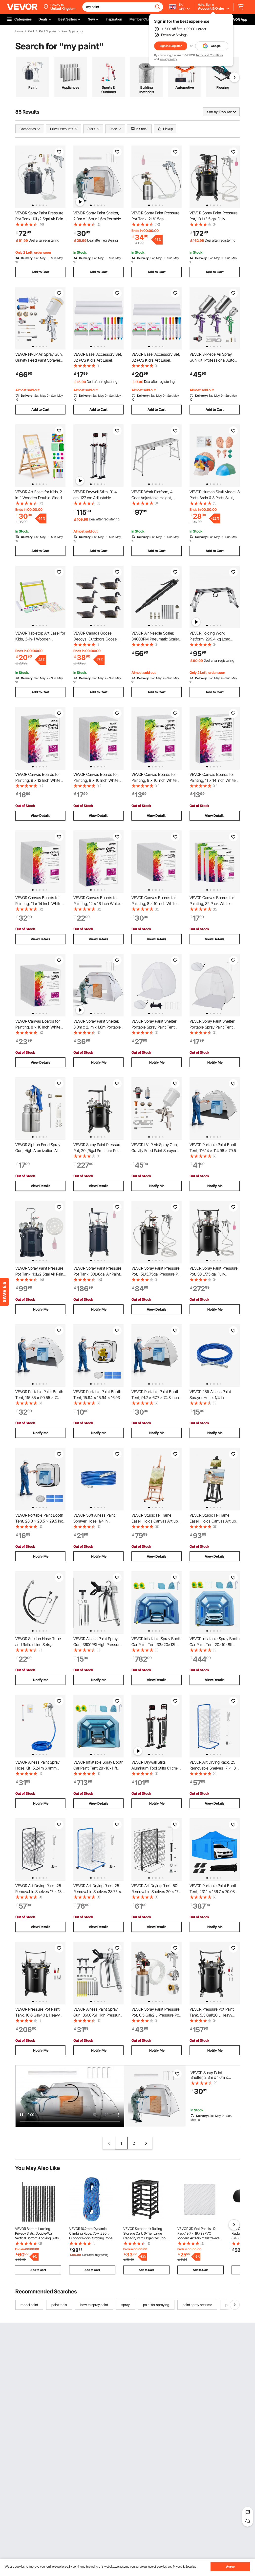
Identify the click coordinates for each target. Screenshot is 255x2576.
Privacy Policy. (168, 59)
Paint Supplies (48, 31)
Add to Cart (40, 272)
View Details (40, 815)
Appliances (70, 87)
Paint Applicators (72, 31)
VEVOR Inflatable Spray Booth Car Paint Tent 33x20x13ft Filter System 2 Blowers (156, 1644)
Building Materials (146, 89)
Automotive (184, 87)
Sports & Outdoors (108, 89)
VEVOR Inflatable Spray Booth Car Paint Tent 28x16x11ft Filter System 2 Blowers (98, 1768)
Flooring (222, 87)
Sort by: (212, 112)
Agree (230, 2566)
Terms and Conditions (209, 55)
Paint (31, 31)
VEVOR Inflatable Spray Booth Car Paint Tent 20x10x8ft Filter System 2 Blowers (215, 1644)
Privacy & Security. (184, 2566)
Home (19, 31)
